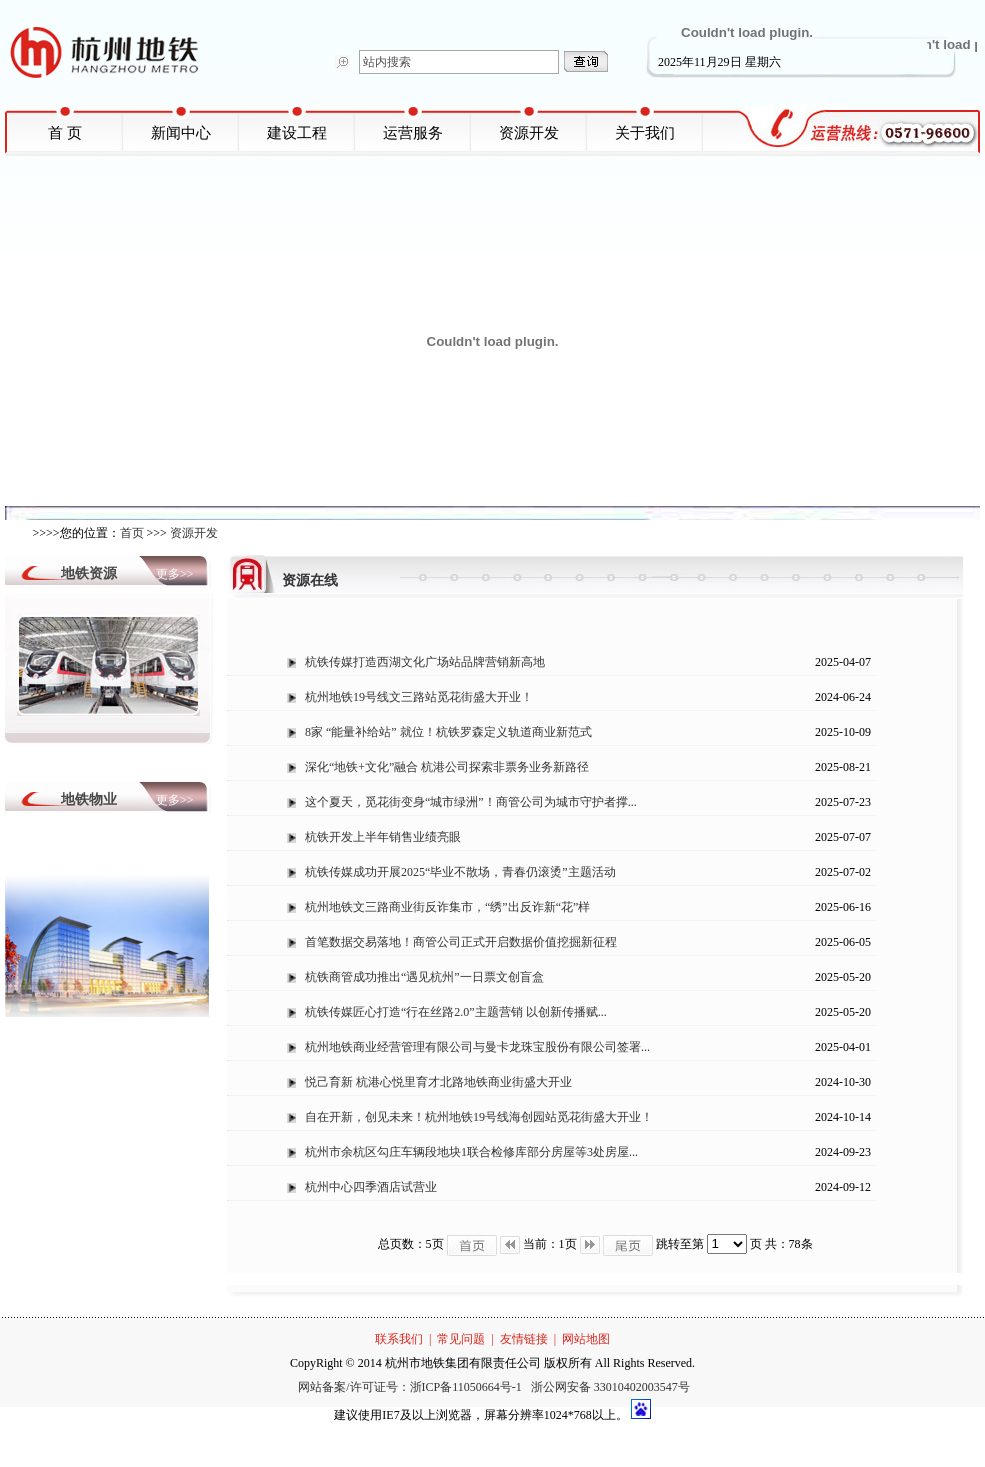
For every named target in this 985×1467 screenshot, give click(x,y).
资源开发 (529, 133)
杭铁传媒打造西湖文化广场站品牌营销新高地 (425, 662)
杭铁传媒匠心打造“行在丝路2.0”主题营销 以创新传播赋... (456, 1012)
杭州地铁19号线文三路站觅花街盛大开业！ (419, 697)
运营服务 (413, 133)
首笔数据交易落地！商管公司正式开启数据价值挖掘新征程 (461, 942)
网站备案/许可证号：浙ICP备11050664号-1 (411, 1387)
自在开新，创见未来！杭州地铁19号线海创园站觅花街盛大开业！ (479, 1117)
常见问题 (461, 1339)
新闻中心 (181, 133)
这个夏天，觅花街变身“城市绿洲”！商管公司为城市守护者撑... (471, 802)
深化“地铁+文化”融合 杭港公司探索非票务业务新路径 (447, 767)
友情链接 (524, 1339)
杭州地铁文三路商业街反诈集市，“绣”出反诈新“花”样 (447, 907)
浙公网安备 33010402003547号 (610, 1387)
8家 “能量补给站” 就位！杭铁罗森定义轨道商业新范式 (448, 732)
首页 (132, 533)
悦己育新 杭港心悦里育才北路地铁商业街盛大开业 (438, 1082)
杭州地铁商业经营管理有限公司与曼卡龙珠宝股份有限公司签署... (477, 1047)
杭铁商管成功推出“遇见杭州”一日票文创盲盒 (424, 977)
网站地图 (586, 1339)
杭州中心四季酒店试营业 (371, 1187)
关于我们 (645, 133)
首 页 (65, 133)
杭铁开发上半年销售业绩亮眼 (383, 837)
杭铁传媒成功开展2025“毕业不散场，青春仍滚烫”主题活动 (460, 872)
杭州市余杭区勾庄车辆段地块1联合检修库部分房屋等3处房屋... (471, 1152)
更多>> (175, 574)
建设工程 (297, 133)
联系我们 (399, 1339)
